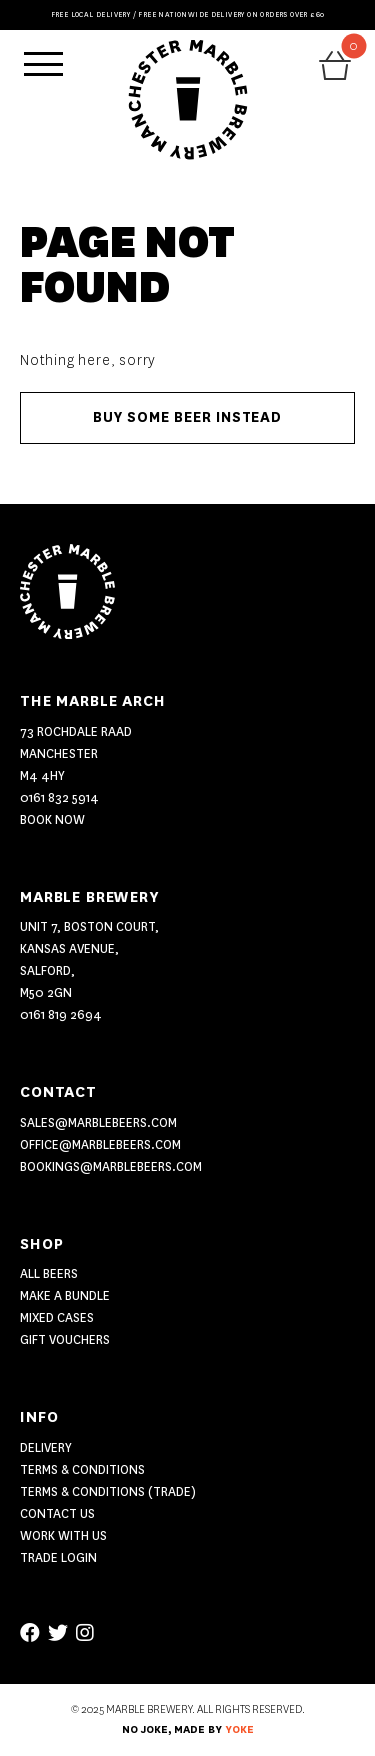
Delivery (46, 1447)
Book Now (52, 819)
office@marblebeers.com (100, 1144)
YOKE (239, 1730)
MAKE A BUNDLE (65, 1295)
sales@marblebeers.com (98, 1122)
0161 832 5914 (59, 797)
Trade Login (58, 1557)
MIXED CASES (57, 1317)
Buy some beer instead (187, 417)
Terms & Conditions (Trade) (108, 1491)
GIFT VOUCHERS (65, 1339)
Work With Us (63, 1535)
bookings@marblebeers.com (111, 1166)
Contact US (57, 1513)
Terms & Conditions (82, 1469)
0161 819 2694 (61, 1014)
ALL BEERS (49, 1273)
